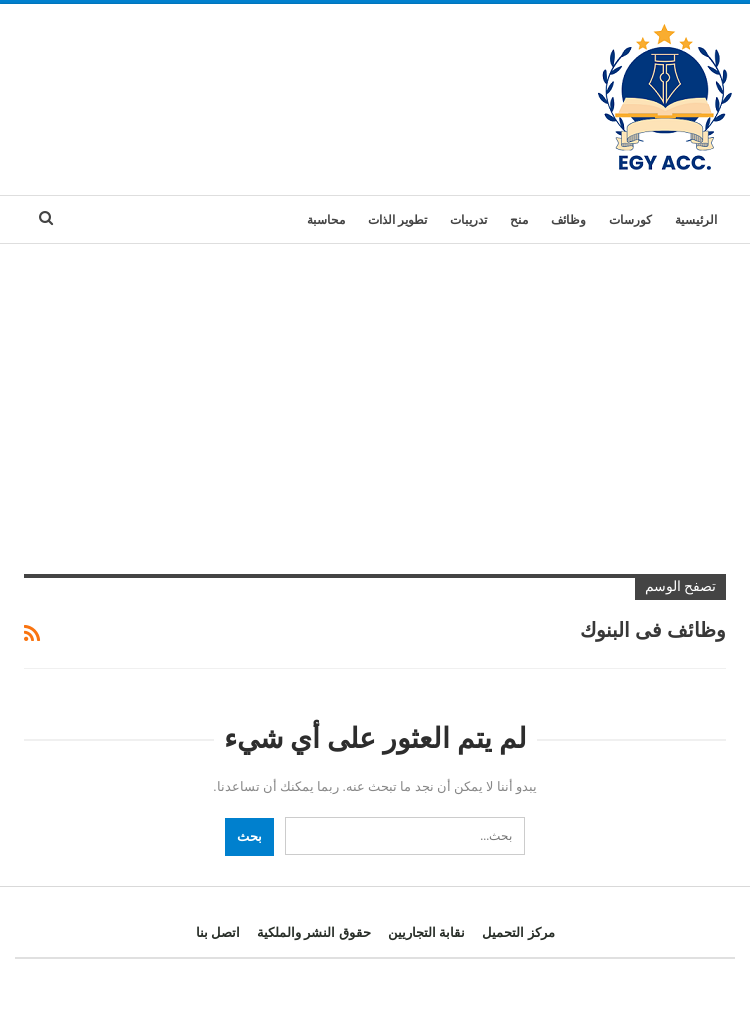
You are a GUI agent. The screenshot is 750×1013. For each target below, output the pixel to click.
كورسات (630, 220)
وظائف (568, 220)
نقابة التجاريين (426, 932)
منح (519, 220)
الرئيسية (696, 220)
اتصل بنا (218, 932)
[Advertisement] (375, 394)
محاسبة (326, 220)
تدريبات (468, 220)
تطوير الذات (397, 220)
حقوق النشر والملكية (314, 932)
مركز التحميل (518, 932)
